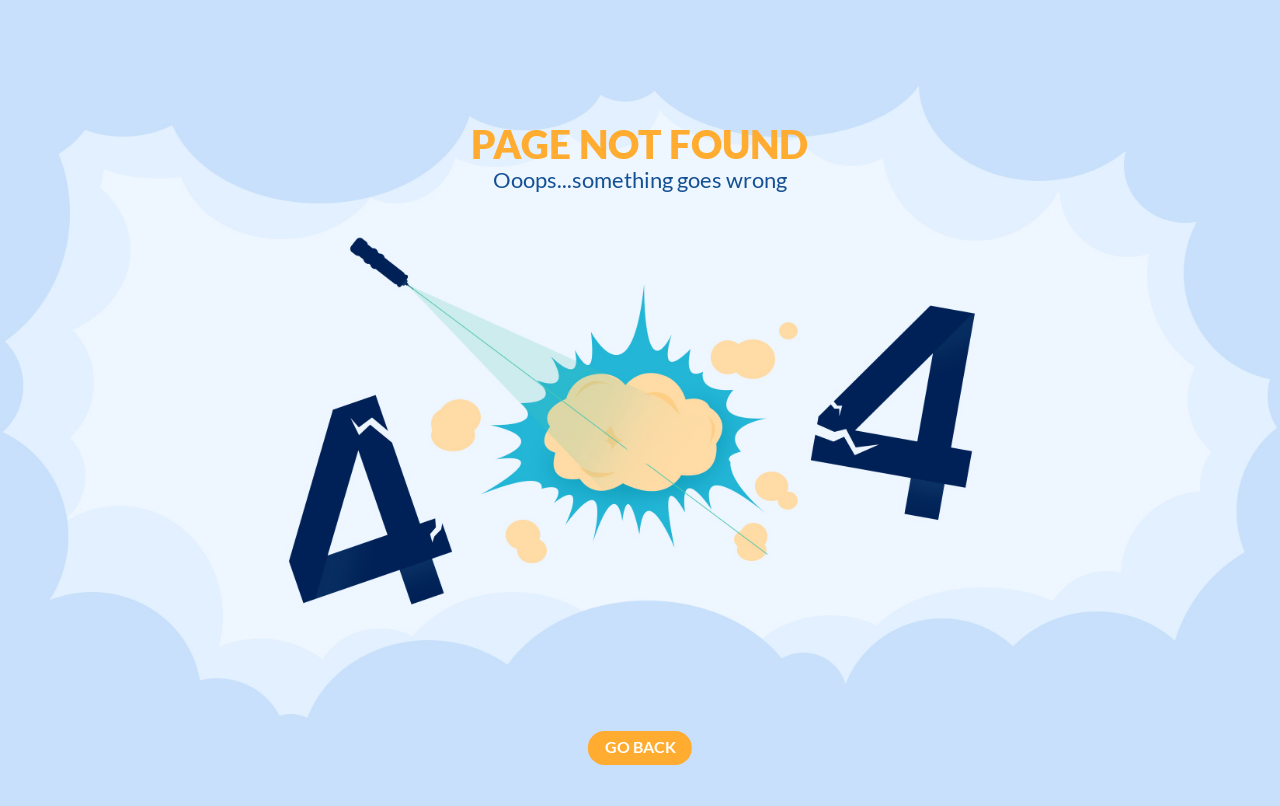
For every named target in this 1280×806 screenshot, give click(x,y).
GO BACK (640, 747)
